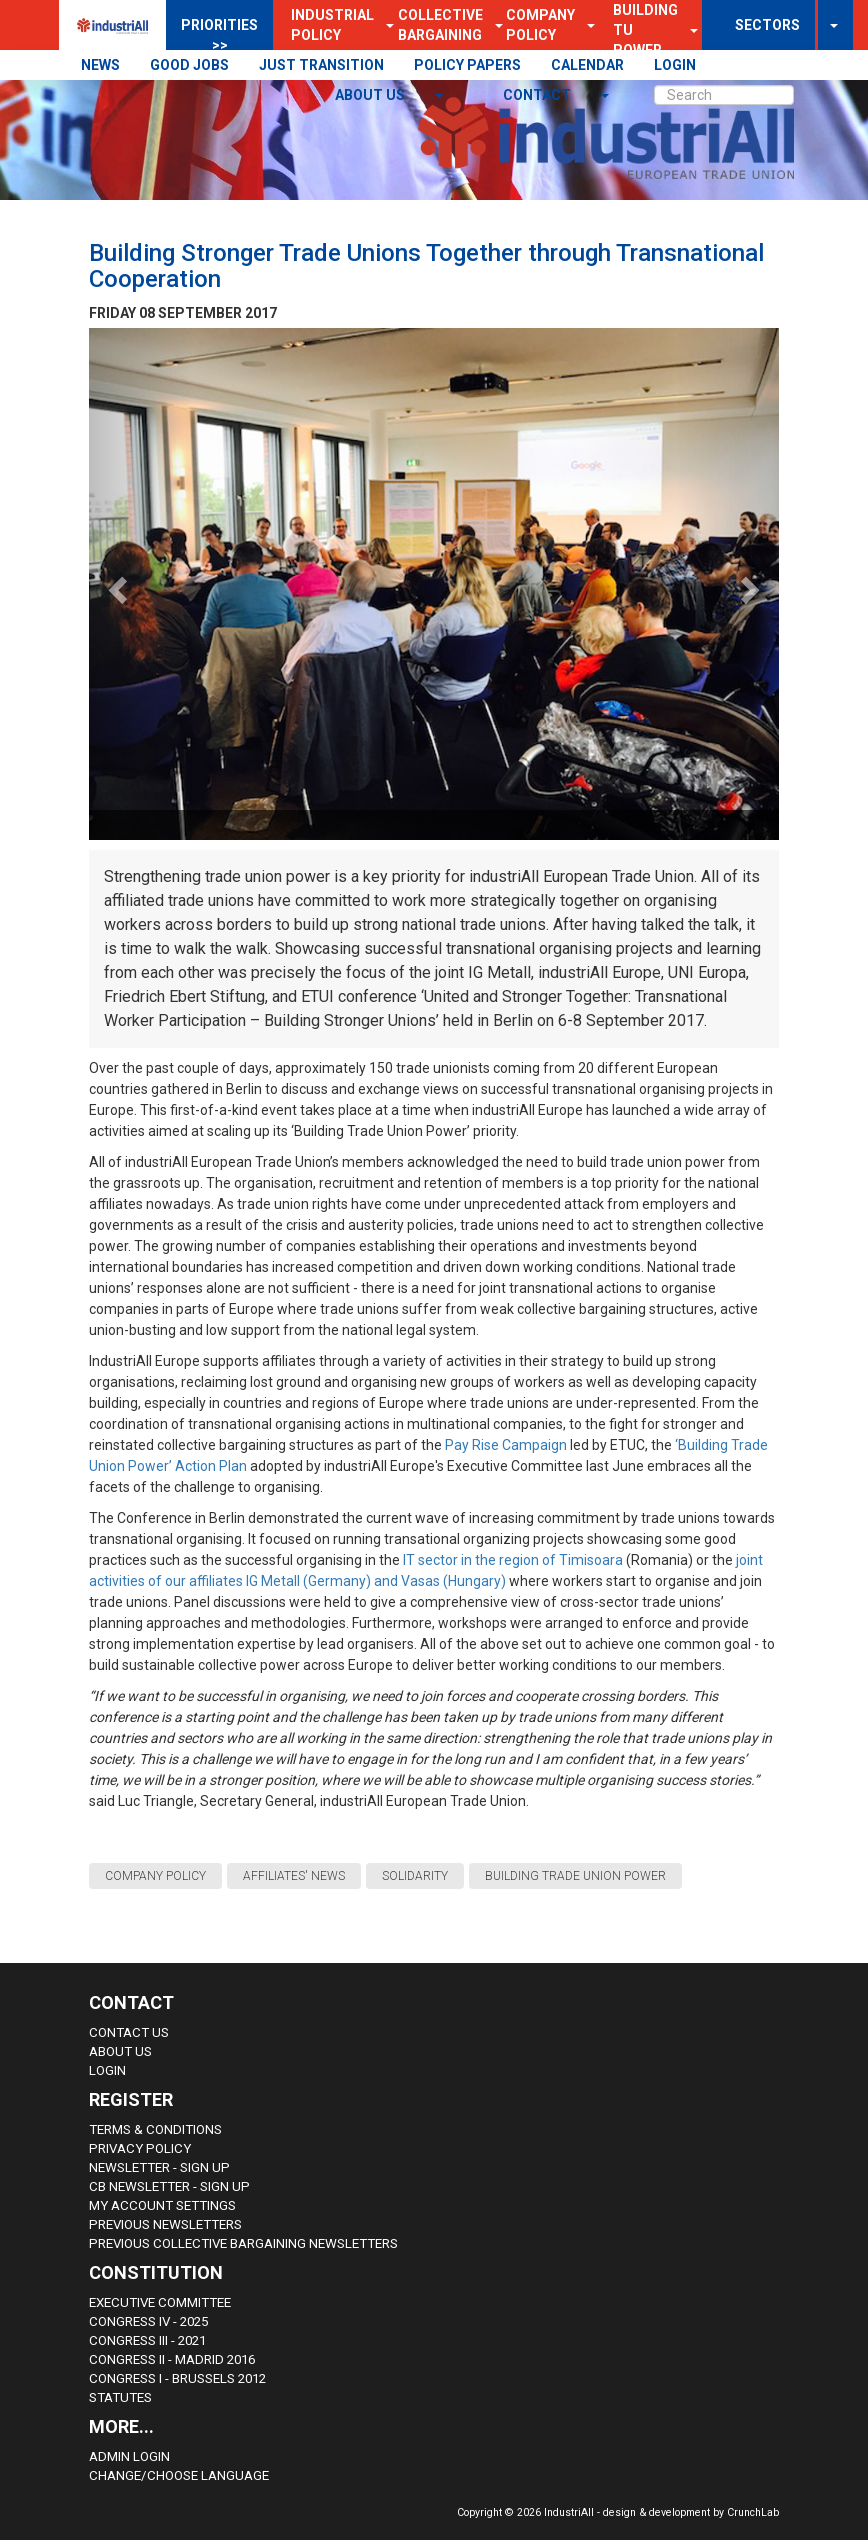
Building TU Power (645, 30)
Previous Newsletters (165, 2224)
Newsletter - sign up (159, 2167)
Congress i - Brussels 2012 (177, 2378)
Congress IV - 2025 (148, 2321)
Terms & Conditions (155, 2129)
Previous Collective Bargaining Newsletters (243, 2243)
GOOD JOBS (189, 65)
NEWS (100, 65)
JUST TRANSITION (321, 65)
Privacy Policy (140, 2148)
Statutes (120, 2397)
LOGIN (675, 65)
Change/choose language (179, 2475)
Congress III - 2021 (147, 2340)
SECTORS (767, 25)
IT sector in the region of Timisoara (513, 1560)
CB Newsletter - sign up (169, 2186)
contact (538, 95)
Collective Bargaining (440, 25)
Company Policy (540, 25)
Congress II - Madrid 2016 (172, 2359)
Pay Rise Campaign (506, 1445)
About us (371, 95)
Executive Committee (160, 2302)
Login (107, 2070)
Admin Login (129, 2456)
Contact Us (129, 2032)
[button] (585, 25)
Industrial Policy (332, 25)
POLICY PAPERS (467, 65)
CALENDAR (587, 65)
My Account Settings (162, 2205)
